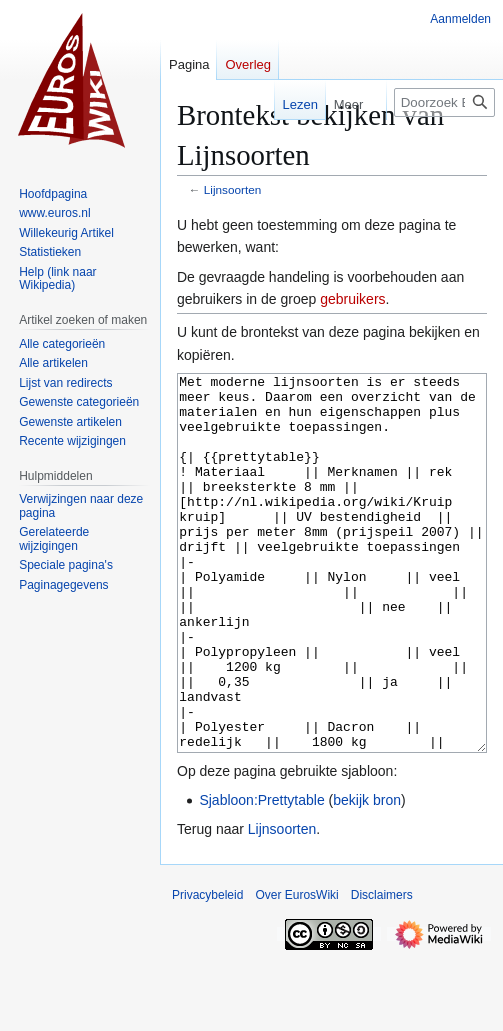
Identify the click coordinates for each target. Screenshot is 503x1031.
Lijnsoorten (232, 189)
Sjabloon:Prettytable (261, 875)
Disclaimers (382, 970)
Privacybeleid (207, 970)
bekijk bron (367, 875)
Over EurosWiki (296, 970)
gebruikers (352, 299)
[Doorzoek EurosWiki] (444, 102)
